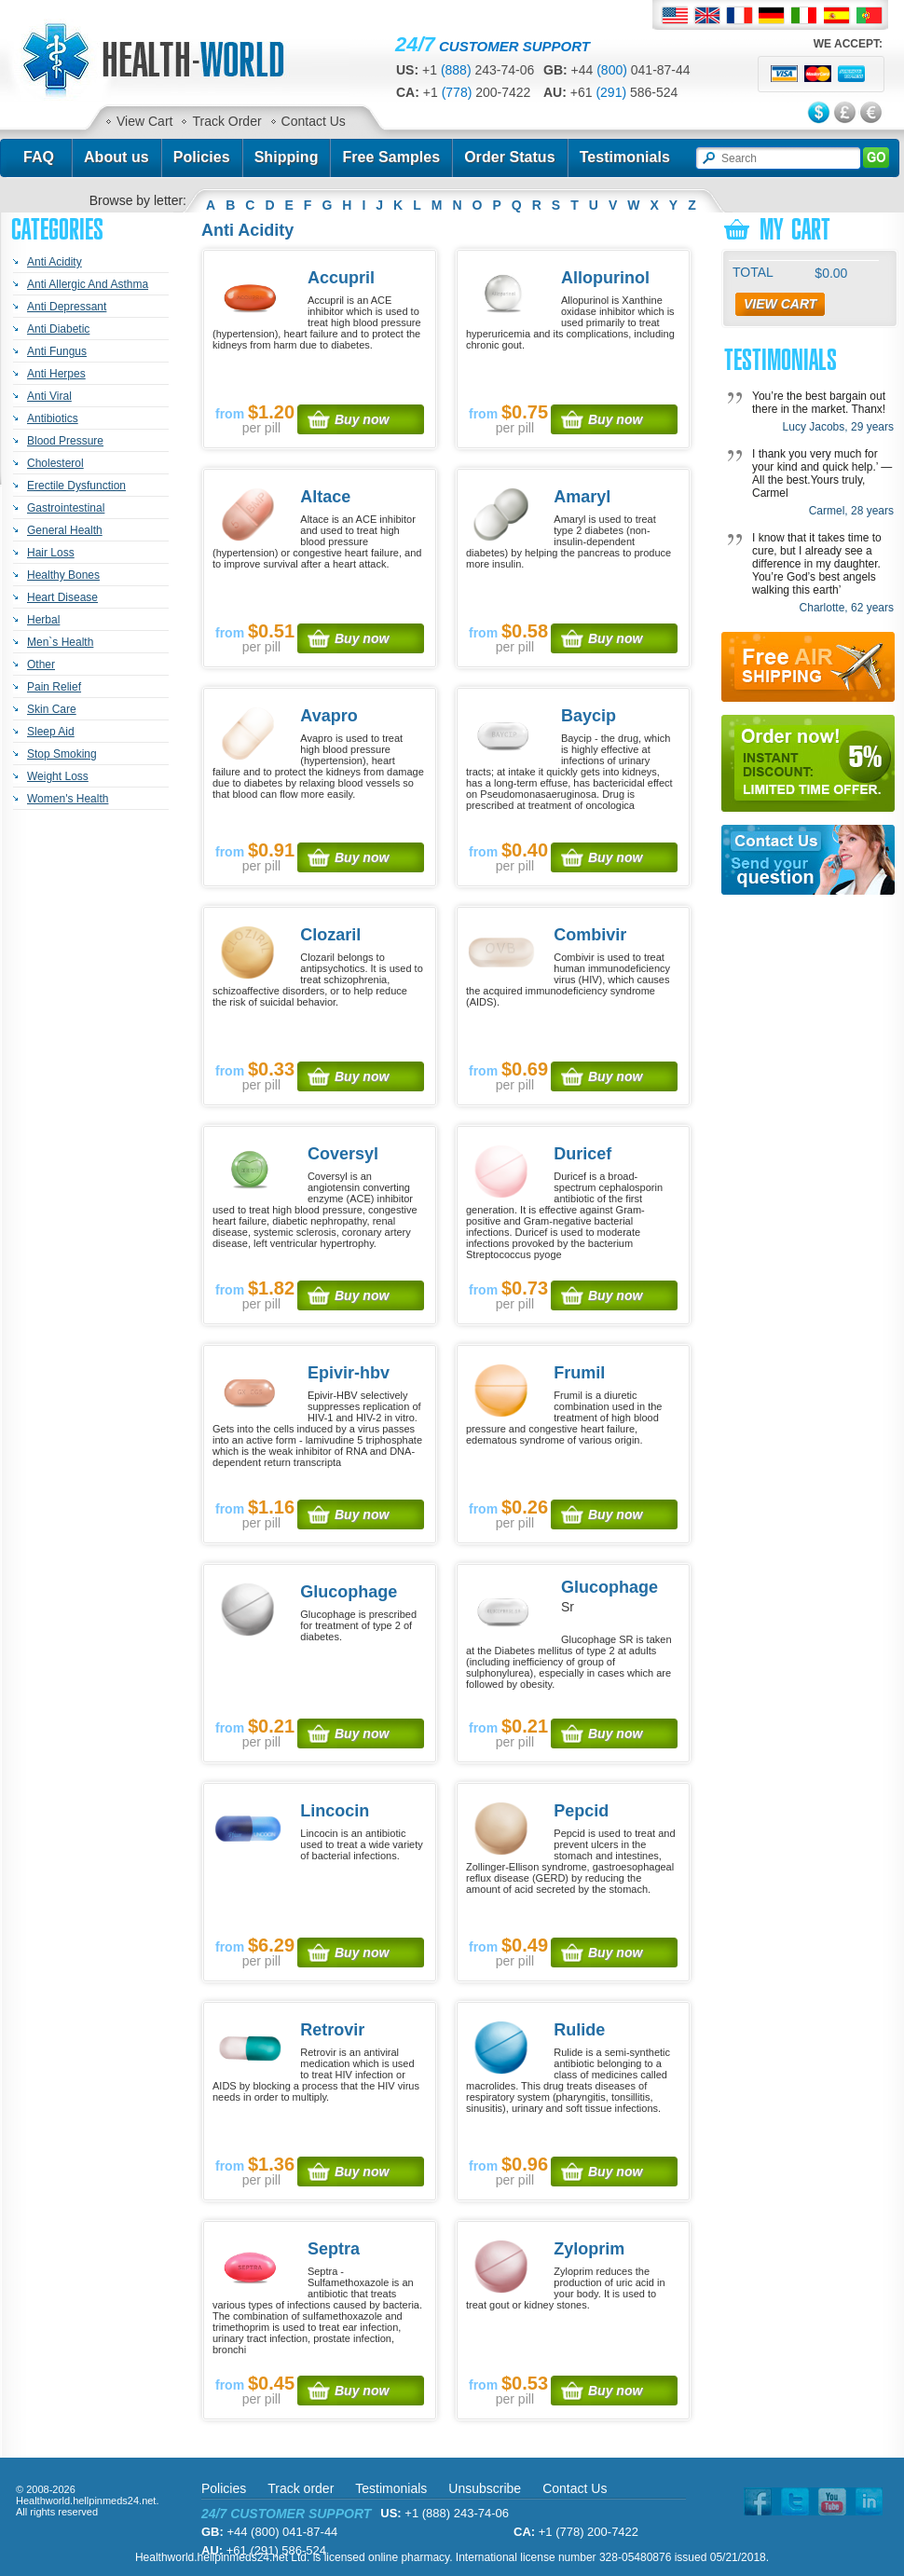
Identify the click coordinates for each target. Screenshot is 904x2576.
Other (41, 664)
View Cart (144, 121)
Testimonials (625, 157)
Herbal (43, 619)
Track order (300, 2488)
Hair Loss (51, 552)
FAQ (38, 157)
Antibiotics (52, 418)
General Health (65, 530)
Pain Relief (54, 686)
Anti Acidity (54, 261)
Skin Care (51, 709)
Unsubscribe (484, 2488)
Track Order (226, 121)
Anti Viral (49, 396)
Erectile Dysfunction (76, 485)
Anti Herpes (56, 373)
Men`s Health (60, 642)
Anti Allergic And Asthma (87, 284)
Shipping (286, 157)
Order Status (509, 157)
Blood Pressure (65, 440)
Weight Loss (58, 776)
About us (116, 157)
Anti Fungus (57, 351)
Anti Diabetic (58, 329)
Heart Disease (62, 597)
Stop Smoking (62, 753)
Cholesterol (55, 463)
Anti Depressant (66, 306)
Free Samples (391, 157)
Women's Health (67, 798)
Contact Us (313, 121)
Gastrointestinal (65, 507)
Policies (201, 157)
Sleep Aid (51, 731)
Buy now (362, 419)
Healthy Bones (63, 575)
